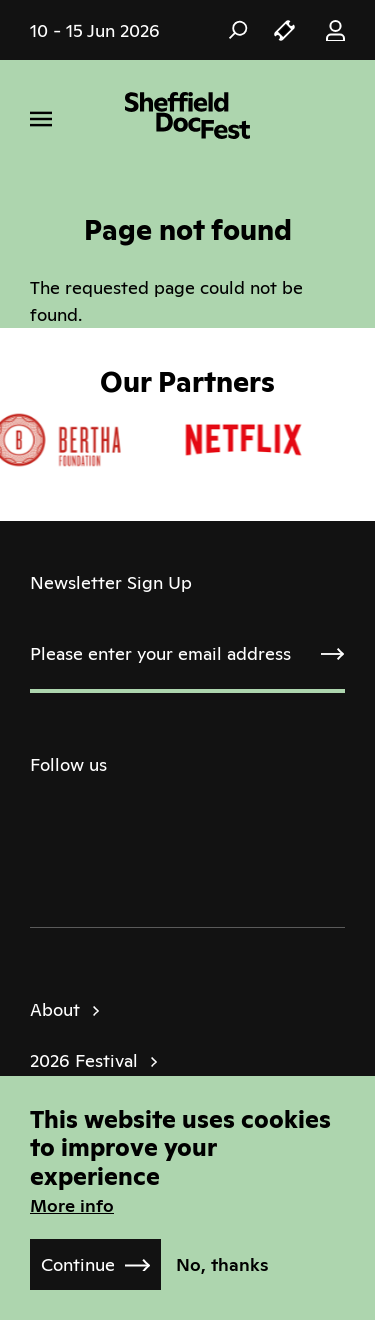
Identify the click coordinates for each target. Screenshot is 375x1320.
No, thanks (222, 1264)
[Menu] (41, 119)
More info (72, 1205)
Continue (78, 1264)
